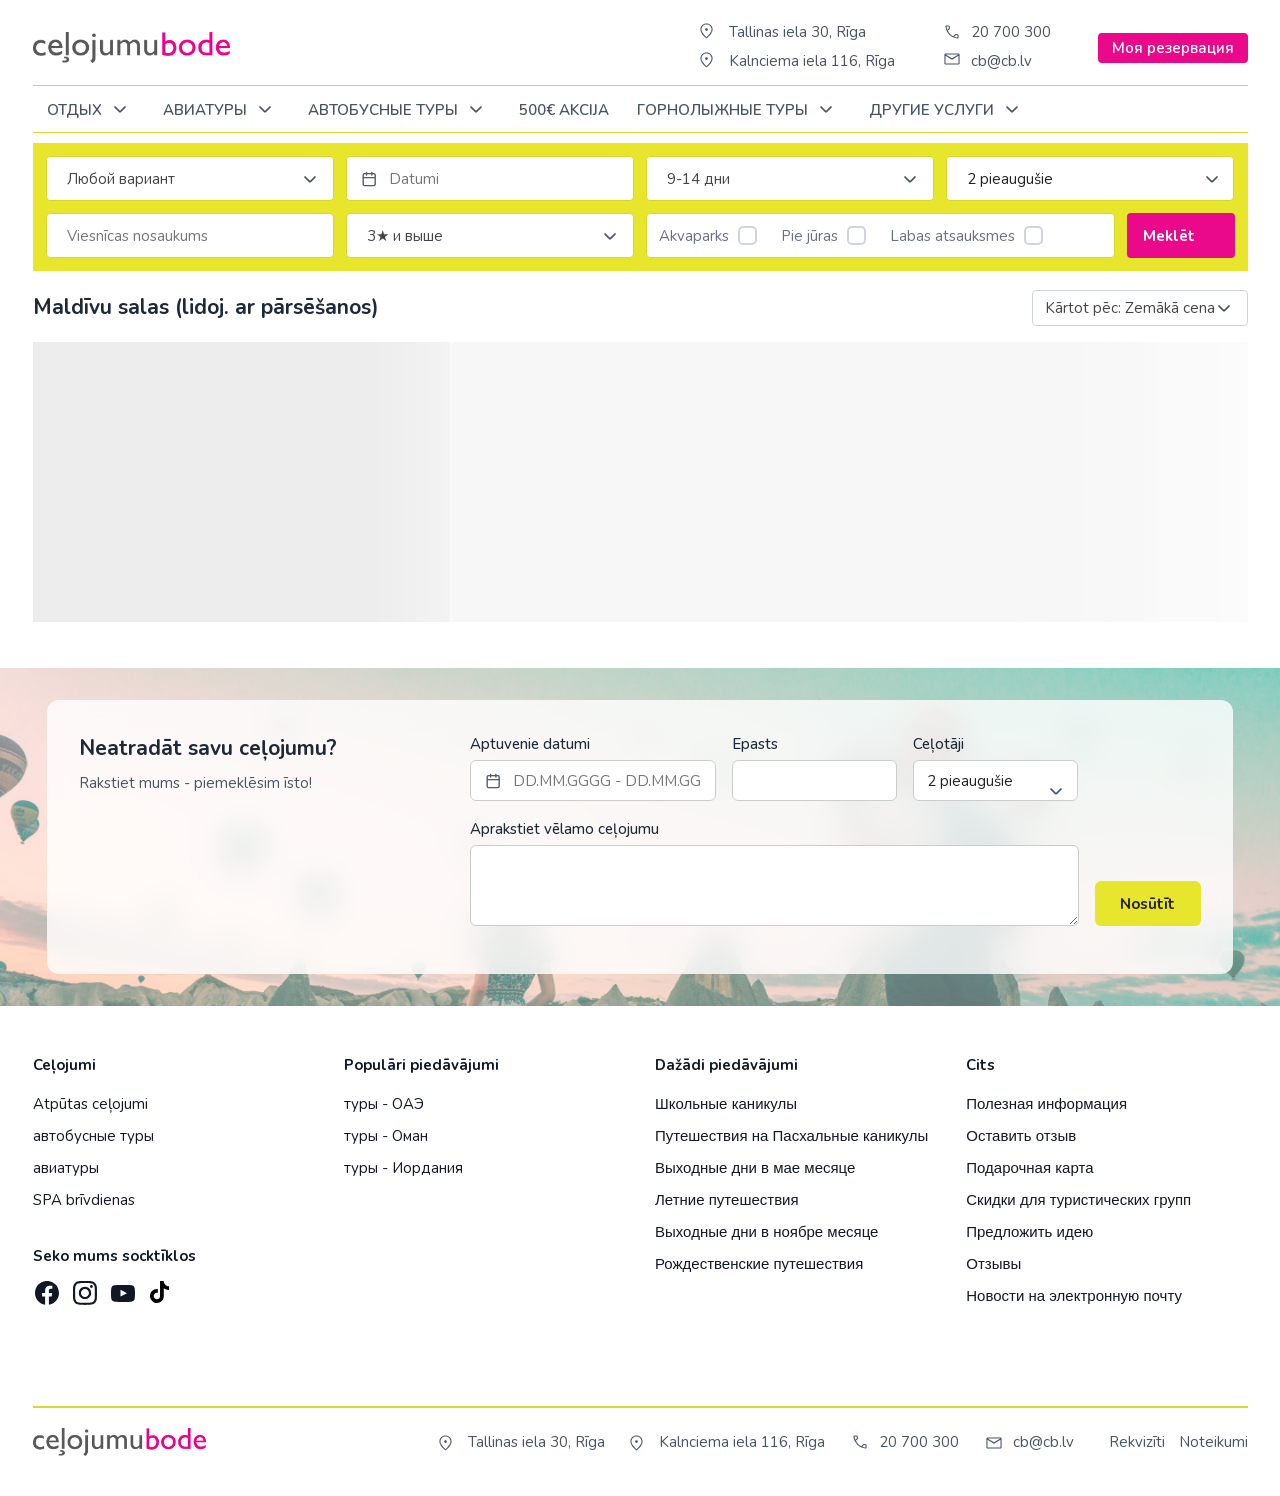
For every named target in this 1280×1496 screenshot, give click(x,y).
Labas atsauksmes (966, 236)
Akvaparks (708, 236)
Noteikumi (1213, 1442)
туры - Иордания (403, 1168)
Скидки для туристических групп (1078, 1199)
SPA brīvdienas (84, 1200)
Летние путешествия (727, 1199)
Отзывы (993, 1263)
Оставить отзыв (1021, 1135)
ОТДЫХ (90, 110)
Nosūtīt (1147, 904)
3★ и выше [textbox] (405, 236)
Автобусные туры (399, 110)
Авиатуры (221, 110)
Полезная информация (1046, 1103)
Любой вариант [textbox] (121, 179)
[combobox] (190, 178)
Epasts (755, 744)
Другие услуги (947, 110)
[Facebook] (45, 1287)
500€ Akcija (564, 110)
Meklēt (1180, 236)
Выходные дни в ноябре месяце (766, 1231)
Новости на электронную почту (1074, 1295)
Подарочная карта (1029, 1167)
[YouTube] (121, 1286)
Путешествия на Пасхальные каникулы (791, 1135)
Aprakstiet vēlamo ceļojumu (564, 829)
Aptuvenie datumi (530, 744)
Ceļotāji (938, 744)
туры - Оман (386, 1136)
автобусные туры (93, 1136)
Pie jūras (823, 236)
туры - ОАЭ (384, 1104)
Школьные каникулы (726, 1103)
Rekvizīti (1137, 1442)
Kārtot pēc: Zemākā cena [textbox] (1130, 308)
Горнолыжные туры (738, 110)
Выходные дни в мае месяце (755, 1167)
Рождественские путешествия (759, 1263)
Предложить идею (1029, 1231)
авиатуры (66, 1168)
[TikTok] (159, 1287)
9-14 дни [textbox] (698, 179)
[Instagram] (83, 1287)
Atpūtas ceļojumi (90, 1104)
